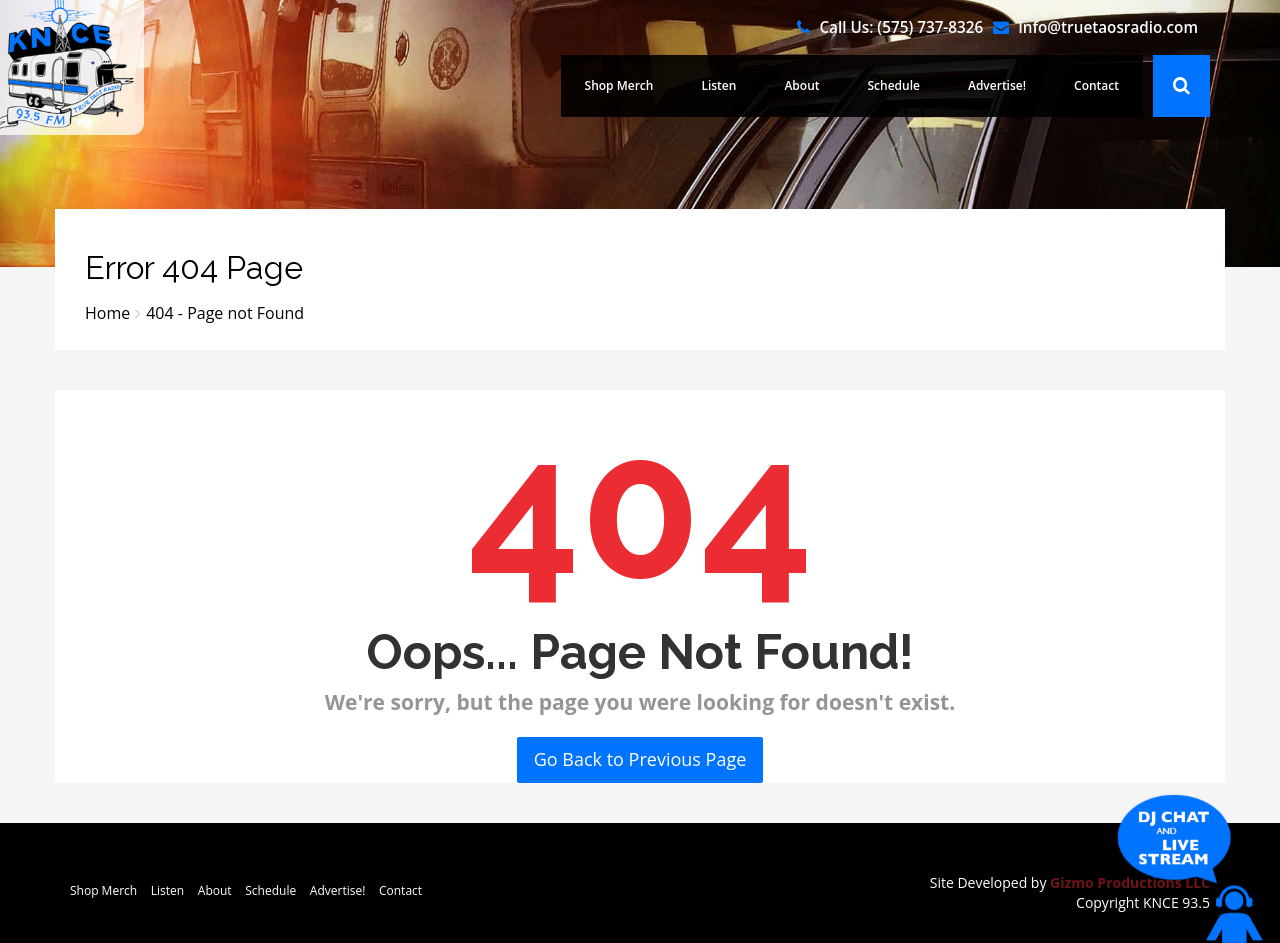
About (801, 85)
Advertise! (997, 85)
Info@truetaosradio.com (1108, 27)
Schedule (894, 85)
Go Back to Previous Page (640, 759)
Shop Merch (619, 85)
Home (107, 313)
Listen (718, 85)
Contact (1096, 85)
